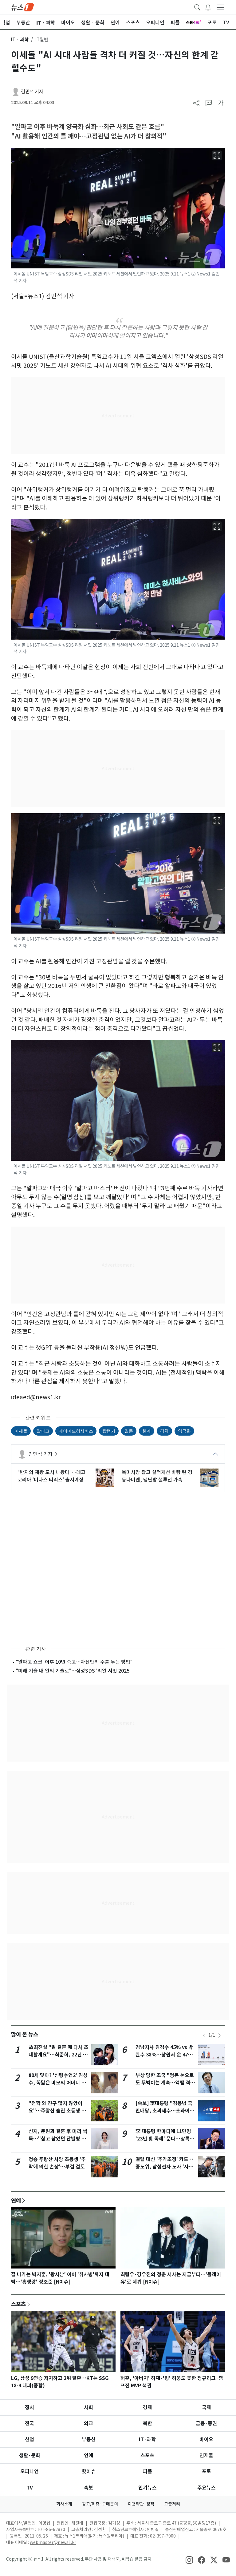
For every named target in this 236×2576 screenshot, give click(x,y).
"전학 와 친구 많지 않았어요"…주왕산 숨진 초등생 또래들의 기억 (57, 2110)
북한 (147, 2423)
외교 (88, 2423)
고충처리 (172, 2504)
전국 (29, 2423)
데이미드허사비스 (76, 1431)
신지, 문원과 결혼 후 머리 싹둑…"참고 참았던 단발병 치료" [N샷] (58, 2138)
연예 (16, 2200)
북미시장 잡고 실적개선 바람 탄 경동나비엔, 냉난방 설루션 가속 (157, 1476)
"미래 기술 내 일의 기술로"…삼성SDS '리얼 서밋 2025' (73, 1671)
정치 (29, 2407)
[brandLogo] (22, 6)
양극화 (184, 1431)
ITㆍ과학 (20, 39)
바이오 (206, 2439)
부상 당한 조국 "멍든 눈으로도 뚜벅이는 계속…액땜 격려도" (165, 2082)
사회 (88, 2407)
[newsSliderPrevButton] (204, 2035)
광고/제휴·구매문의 (100, 2504)
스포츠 (18, 2304)
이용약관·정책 (141, 2504)
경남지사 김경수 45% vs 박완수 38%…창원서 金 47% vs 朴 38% (164, 2054)
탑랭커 (108, 1431)
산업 (29, 2439)
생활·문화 (29, 2455)
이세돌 (20, 1431)
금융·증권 (206, 2423)
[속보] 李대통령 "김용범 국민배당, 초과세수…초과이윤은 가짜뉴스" (165, 2110)
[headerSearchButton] (197, 6)
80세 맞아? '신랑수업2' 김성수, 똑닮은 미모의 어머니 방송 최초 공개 (58, 2082)
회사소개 (64, 2504)
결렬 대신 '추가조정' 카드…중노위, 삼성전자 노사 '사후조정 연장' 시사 (164, 2166)
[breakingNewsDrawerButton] (208, 6)
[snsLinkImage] (189, 2560)
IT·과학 (147, 2439)
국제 (206, 2407)
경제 (147, 2407)
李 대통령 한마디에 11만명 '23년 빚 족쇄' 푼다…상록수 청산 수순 (165, 2138)
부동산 (89, 2439)
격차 (164, 1431)
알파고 (43, 1431)
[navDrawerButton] (220, 7)
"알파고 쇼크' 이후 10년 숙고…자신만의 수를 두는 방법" (74, 1662)
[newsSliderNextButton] (219, 2035)
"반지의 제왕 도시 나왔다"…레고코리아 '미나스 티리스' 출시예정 (51, 1476)
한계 (146, 1431)
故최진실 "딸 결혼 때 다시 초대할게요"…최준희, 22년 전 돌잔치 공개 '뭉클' (58, 2054)
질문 (128, 1431)
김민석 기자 (32, 91)
